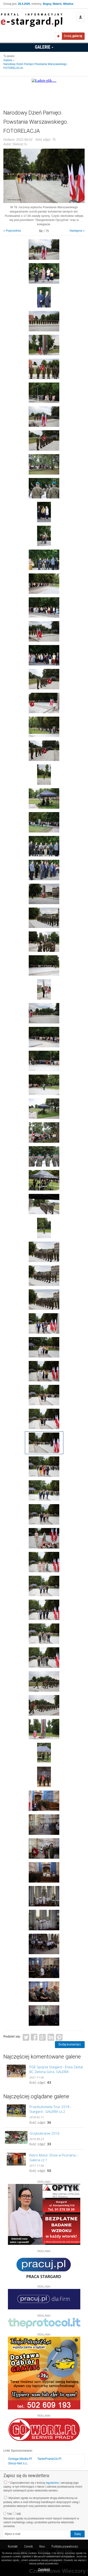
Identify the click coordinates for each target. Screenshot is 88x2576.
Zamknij (44, 2569)
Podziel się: (12, 2036)
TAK (7, 2514)
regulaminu (52, 2482)
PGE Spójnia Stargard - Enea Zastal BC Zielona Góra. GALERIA (56, 2069)
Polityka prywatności (65, 2546)
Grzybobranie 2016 (44, 2133)
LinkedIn (51, 2037)
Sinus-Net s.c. (18, 2463)
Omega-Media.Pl (20, 2459)
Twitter (26, 2037)
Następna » (77, 230)
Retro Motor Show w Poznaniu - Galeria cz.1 (53, 2157)
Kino (42, 2546)
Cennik (28, 2546)
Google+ (42, 2037)
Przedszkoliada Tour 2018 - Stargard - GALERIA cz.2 (50, 2109)
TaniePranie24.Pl (49, 2459)
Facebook (34, 2037)
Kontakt (13, 2546)
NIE (17, 2514)
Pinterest (59, 2037)
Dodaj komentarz (70, 2044)
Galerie (44, 47)
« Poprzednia (12, 230)
